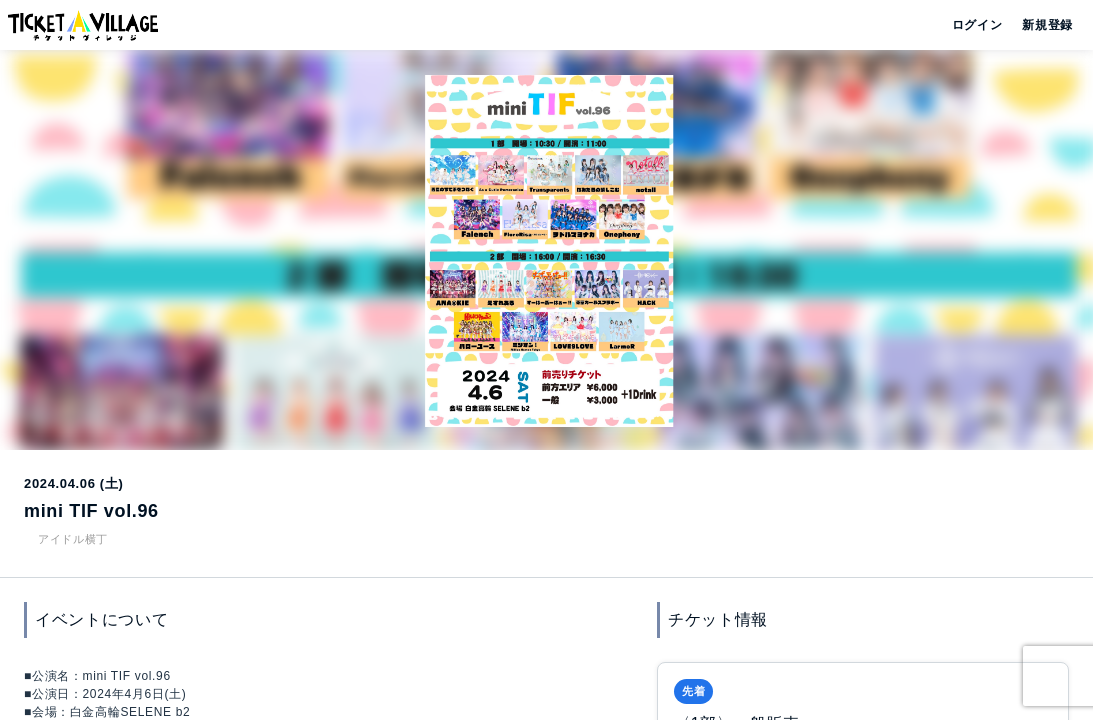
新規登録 (1039, 25)
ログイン (975, 25)
